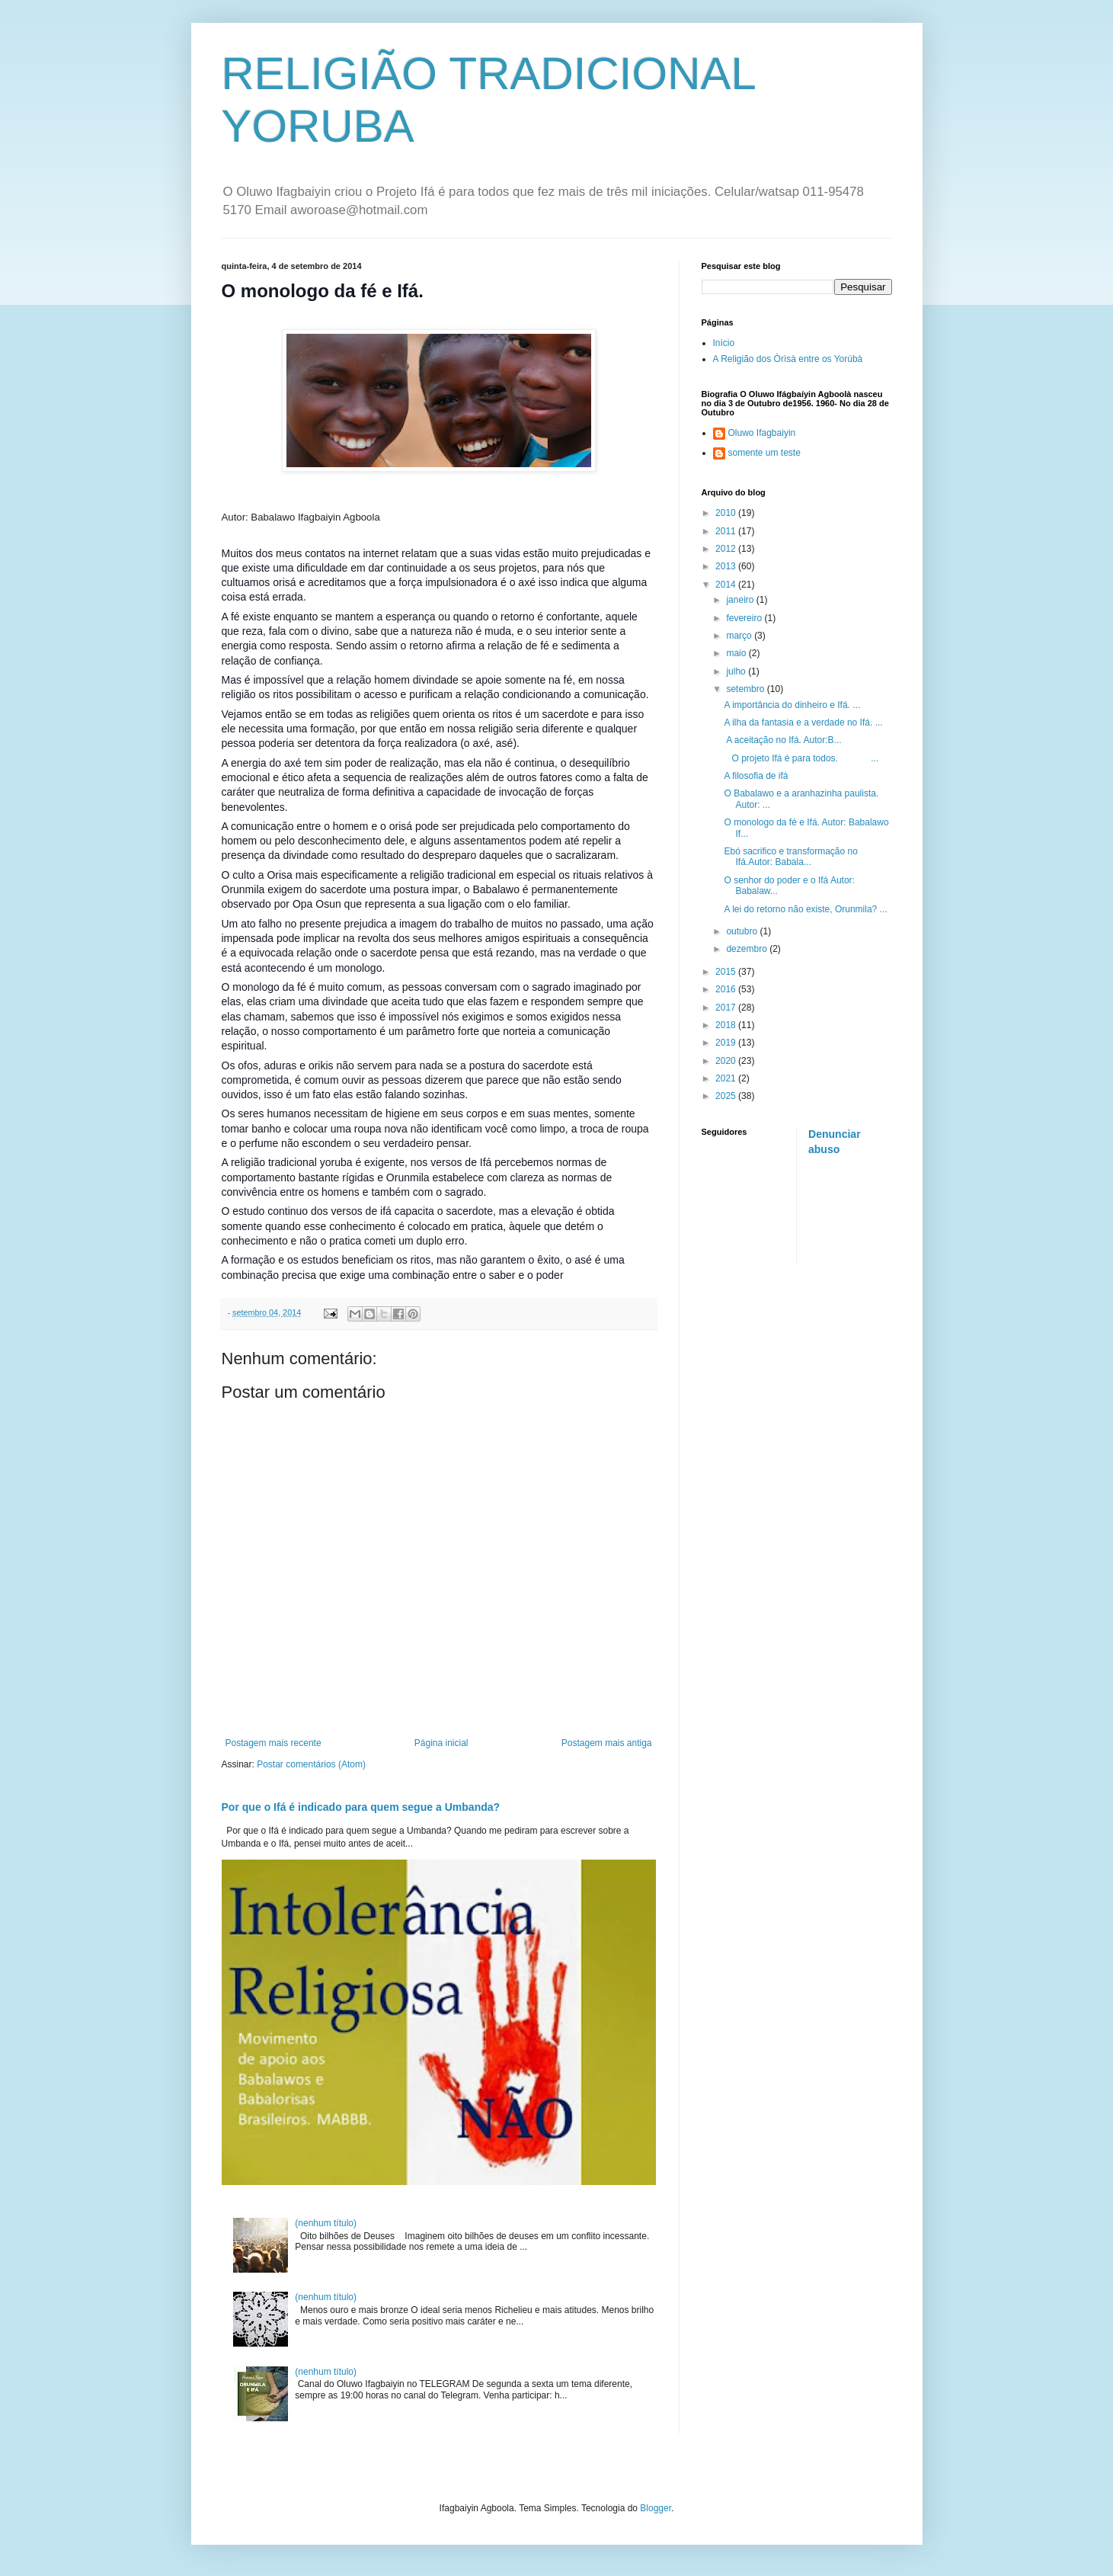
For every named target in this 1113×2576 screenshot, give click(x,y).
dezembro (747, 949)
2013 (726, 566)
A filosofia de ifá (756, 776)
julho (737, 671)
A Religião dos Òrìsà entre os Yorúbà (788, 359)
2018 (726, 1025)
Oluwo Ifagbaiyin (762, 433)
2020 (726, 1061)
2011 (726, 531)
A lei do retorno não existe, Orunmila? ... (805, 909)
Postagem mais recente (273, 1743)
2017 (726, 1007)
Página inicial (441, 1743)
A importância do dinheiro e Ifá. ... (792, 705)
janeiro (741, 599)
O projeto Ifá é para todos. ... (801, 758)
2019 (726, 1042)
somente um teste (764, 452)
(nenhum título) (326, 2223)
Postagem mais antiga (606, 1743)
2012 (726, 548)
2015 (726, 971)
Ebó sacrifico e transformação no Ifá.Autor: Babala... (790, 856)
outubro (743, 931)
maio (737, 653)
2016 (726, 989)
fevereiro (745, 618)
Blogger (655, 2508)
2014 (726, 584)
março (740, 635)
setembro (746, 689)
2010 (726, 513)
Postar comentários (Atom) (311, 1764)
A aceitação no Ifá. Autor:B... (782, 740)
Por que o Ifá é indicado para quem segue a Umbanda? (361, 1807)
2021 (726, 1078)
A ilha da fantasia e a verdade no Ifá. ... (803, 722)
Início (724, 343)
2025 (726, 1096)
